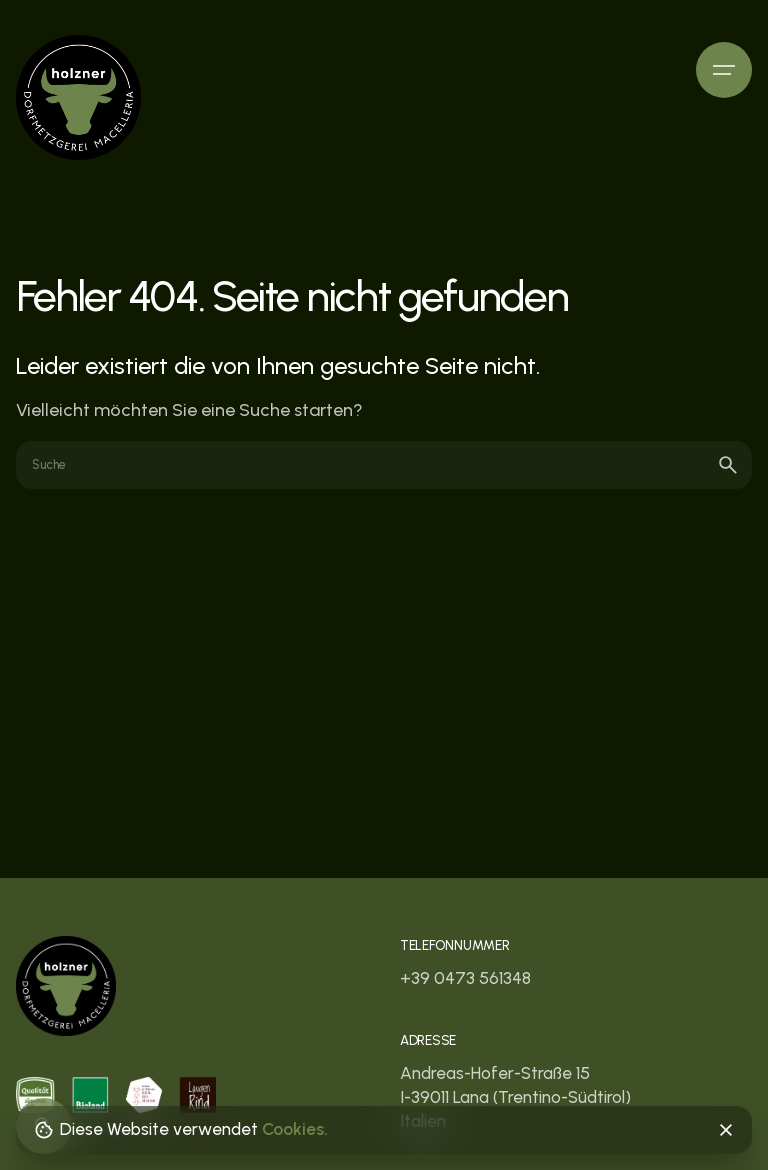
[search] (728, 465)
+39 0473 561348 (465, 978)
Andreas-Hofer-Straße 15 (495, 1073)
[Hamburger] (724, 70)
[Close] (726, 1130)
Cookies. (295, 1129)
